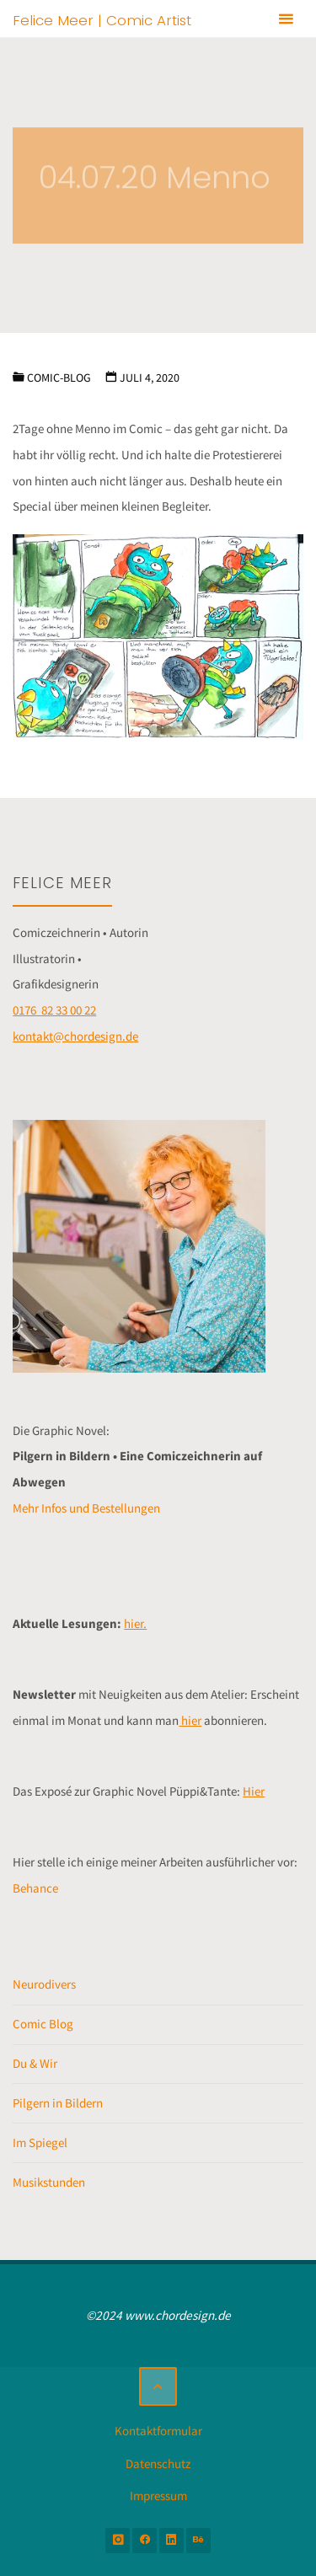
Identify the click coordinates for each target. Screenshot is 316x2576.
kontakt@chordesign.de (75, 1036)
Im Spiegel (40, 2142)
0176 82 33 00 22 (54, 1010)
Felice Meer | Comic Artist (102, 19)
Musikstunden (49, 2182)
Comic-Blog (59, 377)
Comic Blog (43, 2024)
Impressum (158, 2496)
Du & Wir (35, 2063)
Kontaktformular (158, 2431)
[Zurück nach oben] (158, 2386)
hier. (135, 1623)
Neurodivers (44, 1984)
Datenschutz (158, 2464)
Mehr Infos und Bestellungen (86, 1508)
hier (190, 1720)
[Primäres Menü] (285, 19)
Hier (254, 1791)
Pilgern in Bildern (58, 2103)
